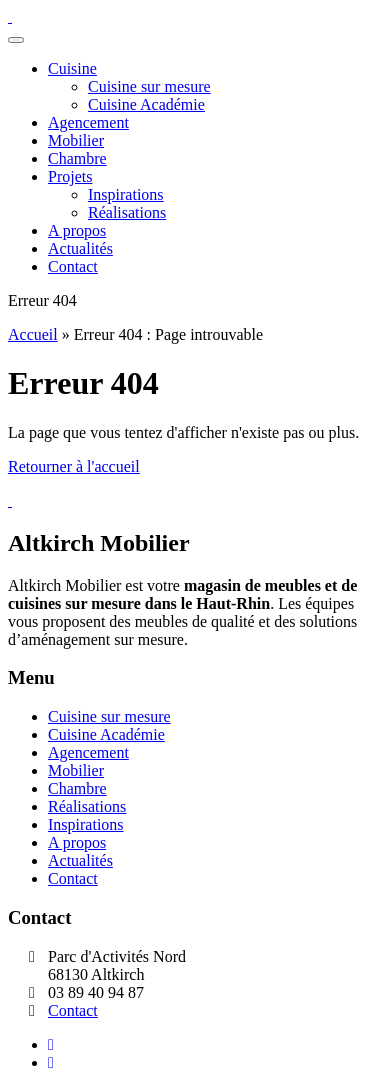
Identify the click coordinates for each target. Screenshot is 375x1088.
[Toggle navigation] (16, 40)
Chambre (77, 788)
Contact (73, 878)
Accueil (33, 334)
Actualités (80, 860)
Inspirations (86, 824)
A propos (77, 842)
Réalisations (87, 806)
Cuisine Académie (106, 734)
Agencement (88, 752)
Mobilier (76, 770)
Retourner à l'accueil (74, 466)
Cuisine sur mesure (109, 716)
